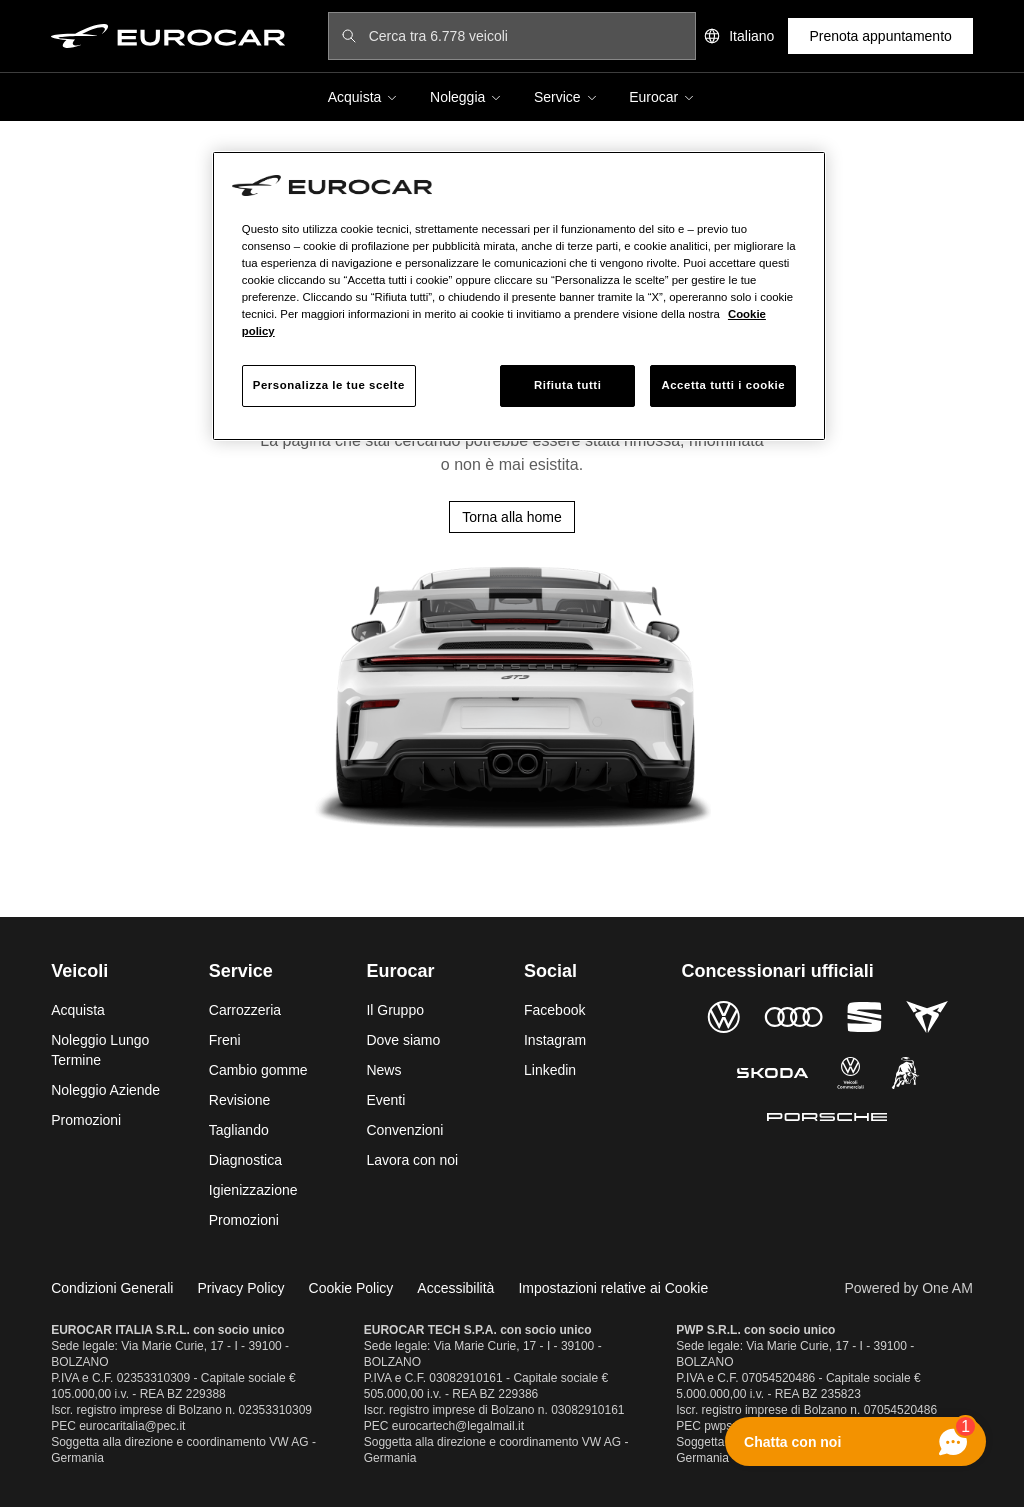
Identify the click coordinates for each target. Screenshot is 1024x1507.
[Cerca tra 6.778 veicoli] (526, 36)
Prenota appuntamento (880, 36)
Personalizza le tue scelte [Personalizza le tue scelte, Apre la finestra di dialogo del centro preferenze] (329, 385)
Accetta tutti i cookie (723, 385)
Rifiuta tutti (567, 385)
